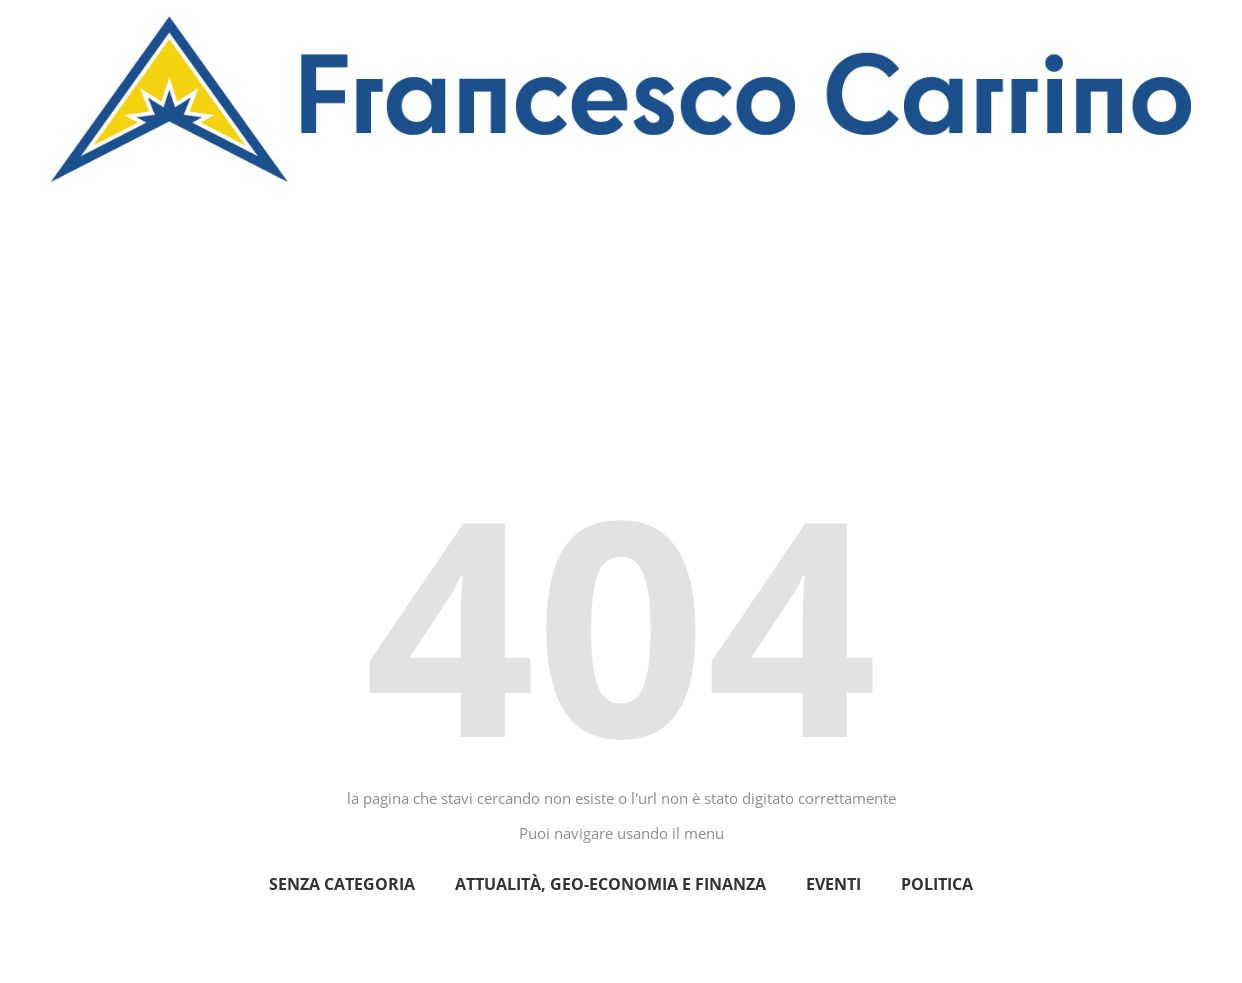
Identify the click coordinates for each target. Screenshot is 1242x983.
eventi (833, 884)
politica (937, 884)
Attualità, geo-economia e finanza (610, 884)
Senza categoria (342, 884)
